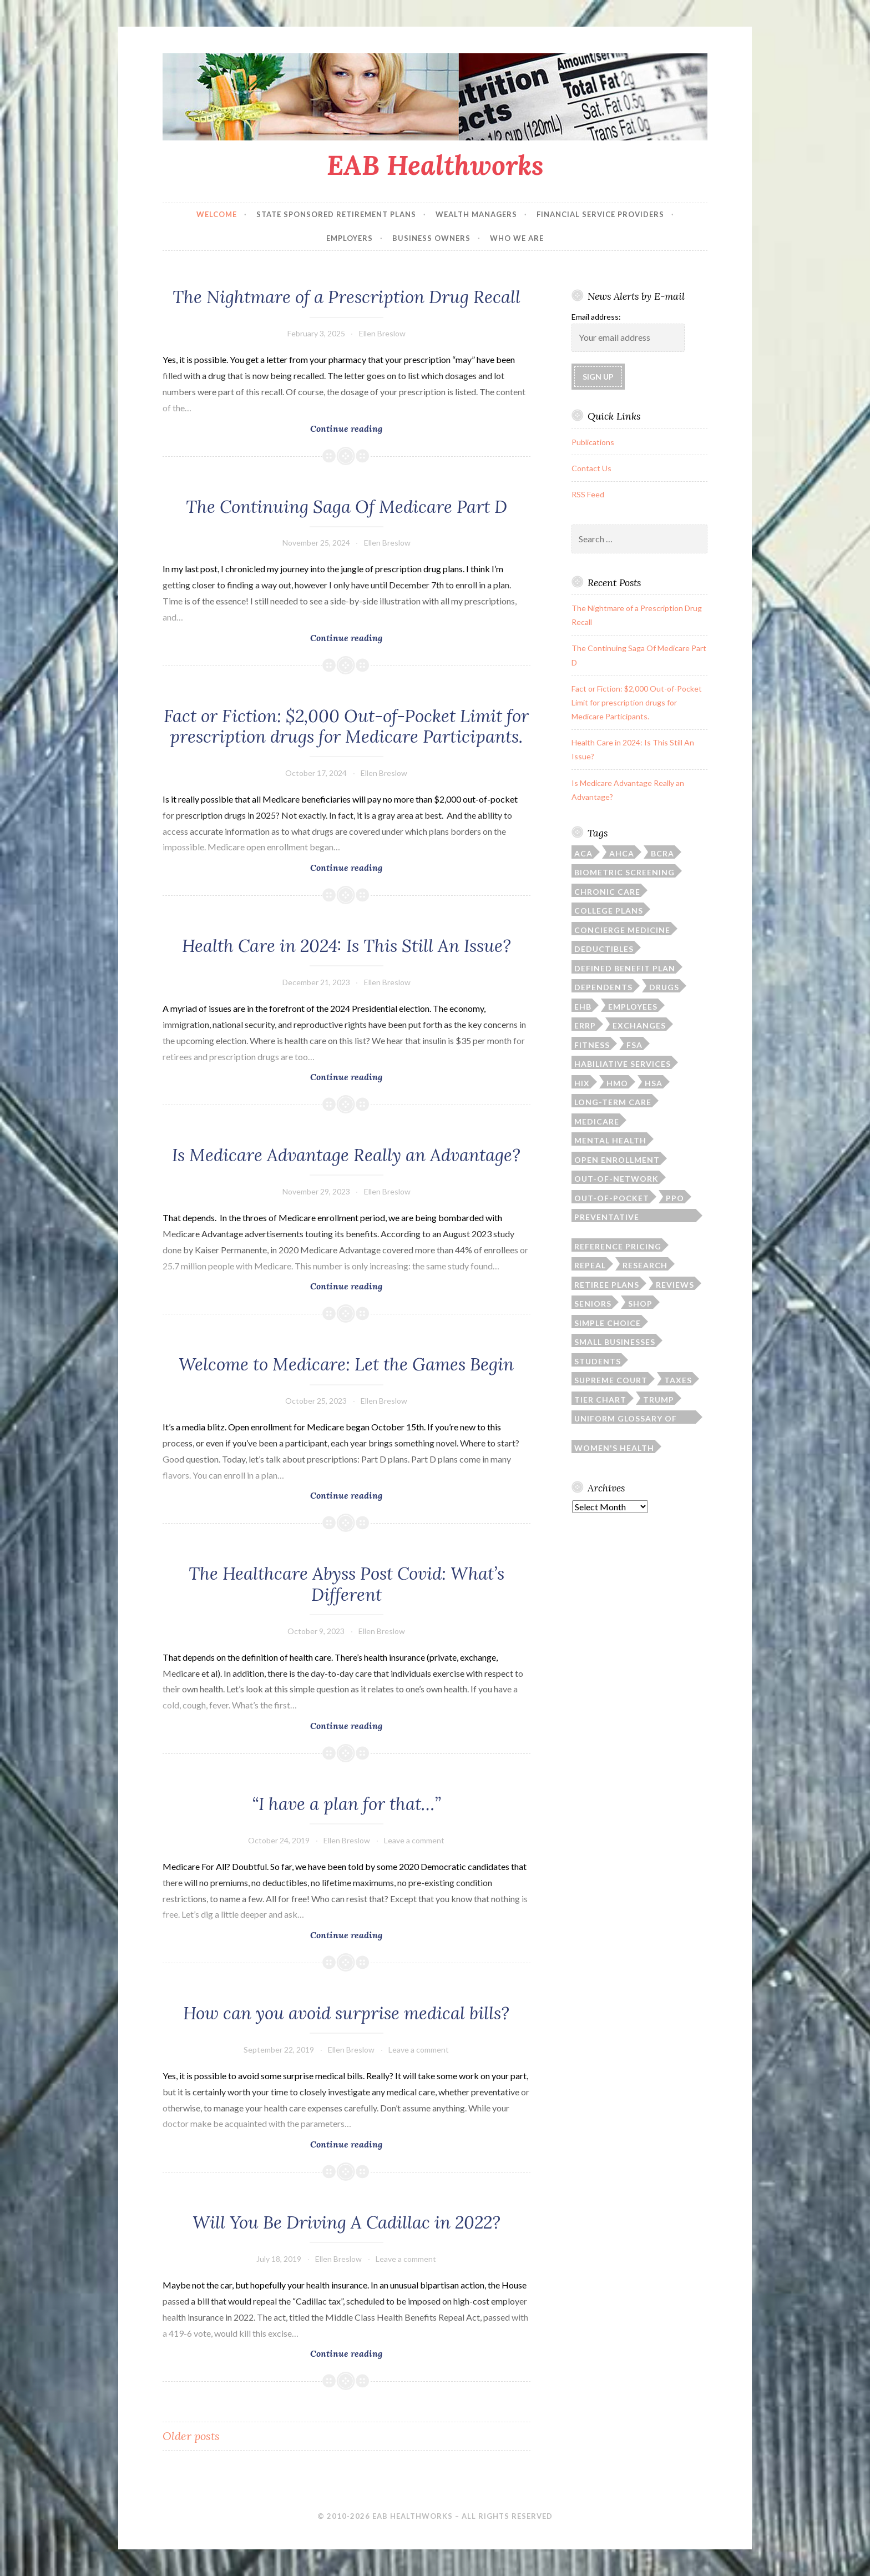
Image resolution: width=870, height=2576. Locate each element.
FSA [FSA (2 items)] (634, 1045)
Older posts (191, 2436)
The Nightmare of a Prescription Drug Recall (346, 297)
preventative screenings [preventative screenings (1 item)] (606, 1217)
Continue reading (371, 427)
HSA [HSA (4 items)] (653, 1083)
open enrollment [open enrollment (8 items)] (617, 1160)
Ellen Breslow (382, 333)
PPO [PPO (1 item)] (675, 1198)
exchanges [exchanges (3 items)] (639, 1025)
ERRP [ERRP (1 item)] (585, 1025)
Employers (349, 238)
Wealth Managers (476, 214)
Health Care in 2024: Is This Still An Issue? (346, 946)
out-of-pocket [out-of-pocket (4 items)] (611, 1198)
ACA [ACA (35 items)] (583, 853)
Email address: (596, 316)
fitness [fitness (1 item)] (592, 1045)
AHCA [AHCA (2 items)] (621, 853)
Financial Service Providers (600, 214)
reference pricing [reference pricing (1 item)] (617, 1246)
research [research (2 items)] (645, 1265)
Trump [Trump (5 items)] (658, 1399)
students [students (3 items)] (597, 1361)
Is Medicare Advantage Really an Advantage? (346, 1155)
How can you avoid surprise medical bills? (346, 2013)
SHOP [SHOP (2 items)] (640, 1303)
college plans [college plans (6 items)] (608, 910)
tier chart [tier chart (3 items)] (600, 1399)
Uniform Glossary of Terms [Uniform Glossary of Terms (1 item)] (625, 1419)
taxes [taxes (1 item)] (678, 1380)
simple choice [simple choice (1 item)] (607, 1323)
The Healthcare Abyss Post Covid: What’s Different (346, 1584)
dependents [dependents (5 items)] (603, 987)
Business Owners (431, 238)
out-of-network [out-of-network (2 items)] (616, 1178)
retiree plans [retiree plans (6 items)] (606, 1284)
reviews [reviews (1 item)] (675, 1284)
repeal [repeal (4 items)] (590, 1265)
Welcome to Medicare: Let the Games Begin (346, 1364)
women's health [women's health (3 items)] (614, 1448)
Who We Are (517, 238)
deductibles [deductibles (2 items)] (604, 949)
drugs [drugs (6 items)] (664, 987)
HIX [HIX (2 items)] (582, 1083)
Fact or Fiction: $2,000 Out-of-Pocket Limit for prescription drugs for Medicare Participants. (346, 726)
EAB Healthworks (435, 165)
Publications (592, 442)
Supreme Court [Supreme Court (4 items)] (611, 1380)
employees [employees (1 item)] (632, 1006)
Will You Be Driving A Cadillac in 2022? (346, 2222)
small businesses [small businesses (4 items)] (614, 1342)
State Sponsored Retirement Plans (336, 214)
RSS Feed (587, 494)
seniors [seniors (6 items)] (592, 1303)
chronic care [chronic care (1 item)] (607, 891)
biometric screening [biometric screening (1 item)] (624, 872)
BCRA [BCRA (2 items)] (662, 853)
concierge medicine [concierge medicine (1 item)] (622, 930)
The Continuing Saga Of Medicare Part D (346, 507)
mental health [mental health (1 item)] (610, 1140)
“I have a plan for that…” (346, 1804)
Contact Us (591, 468)
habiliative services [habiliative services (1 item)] (622, 1063)
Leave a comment (414, 1840)
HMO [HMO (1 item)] (617, 1083)
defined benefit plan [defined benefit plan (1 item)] (624, 968)
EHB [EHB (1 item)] (582, 1006)
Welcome (216, 214)
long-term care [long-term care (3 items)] (612, 1102)
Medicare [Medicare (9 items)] (596, 1121)
